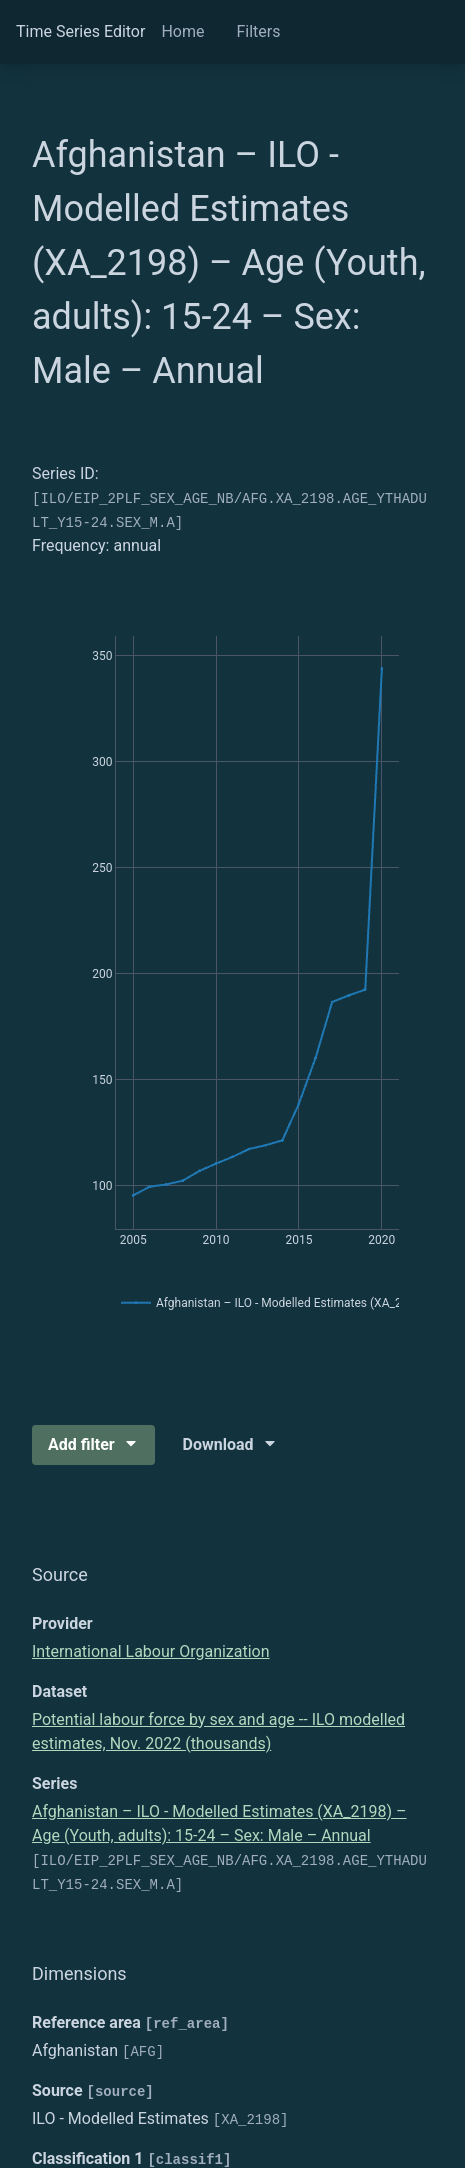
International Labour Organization (151, 1651)
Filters (258, 31)
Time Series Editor (80, 31)
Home (182, 31)
